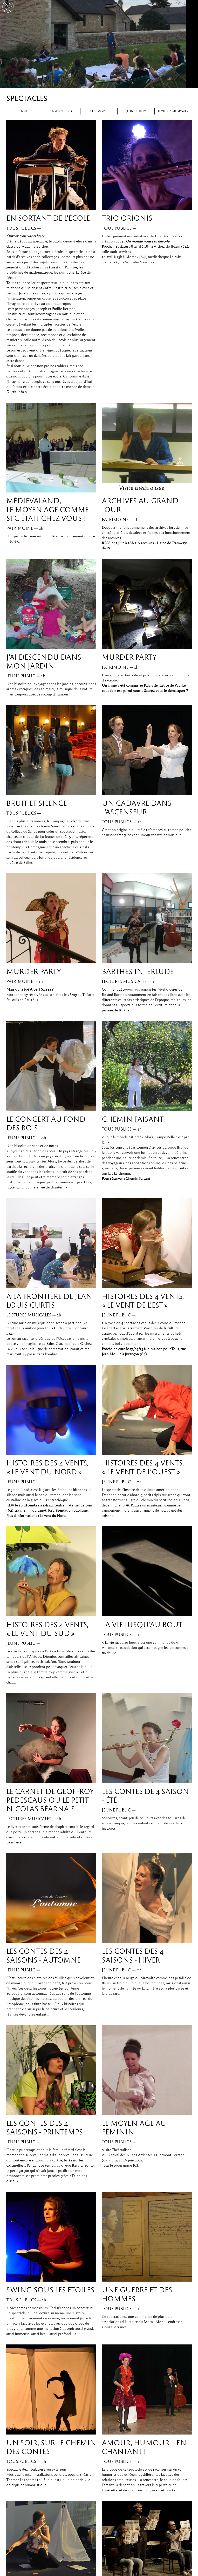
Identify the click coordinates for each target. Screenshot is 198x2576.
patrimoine (99, 111)
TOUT (25, 111)
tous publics (62, 111)
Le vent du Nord (53, 1515)
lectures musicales (173, 111)
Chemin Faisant (138, 1178)
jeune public (136, 111)
